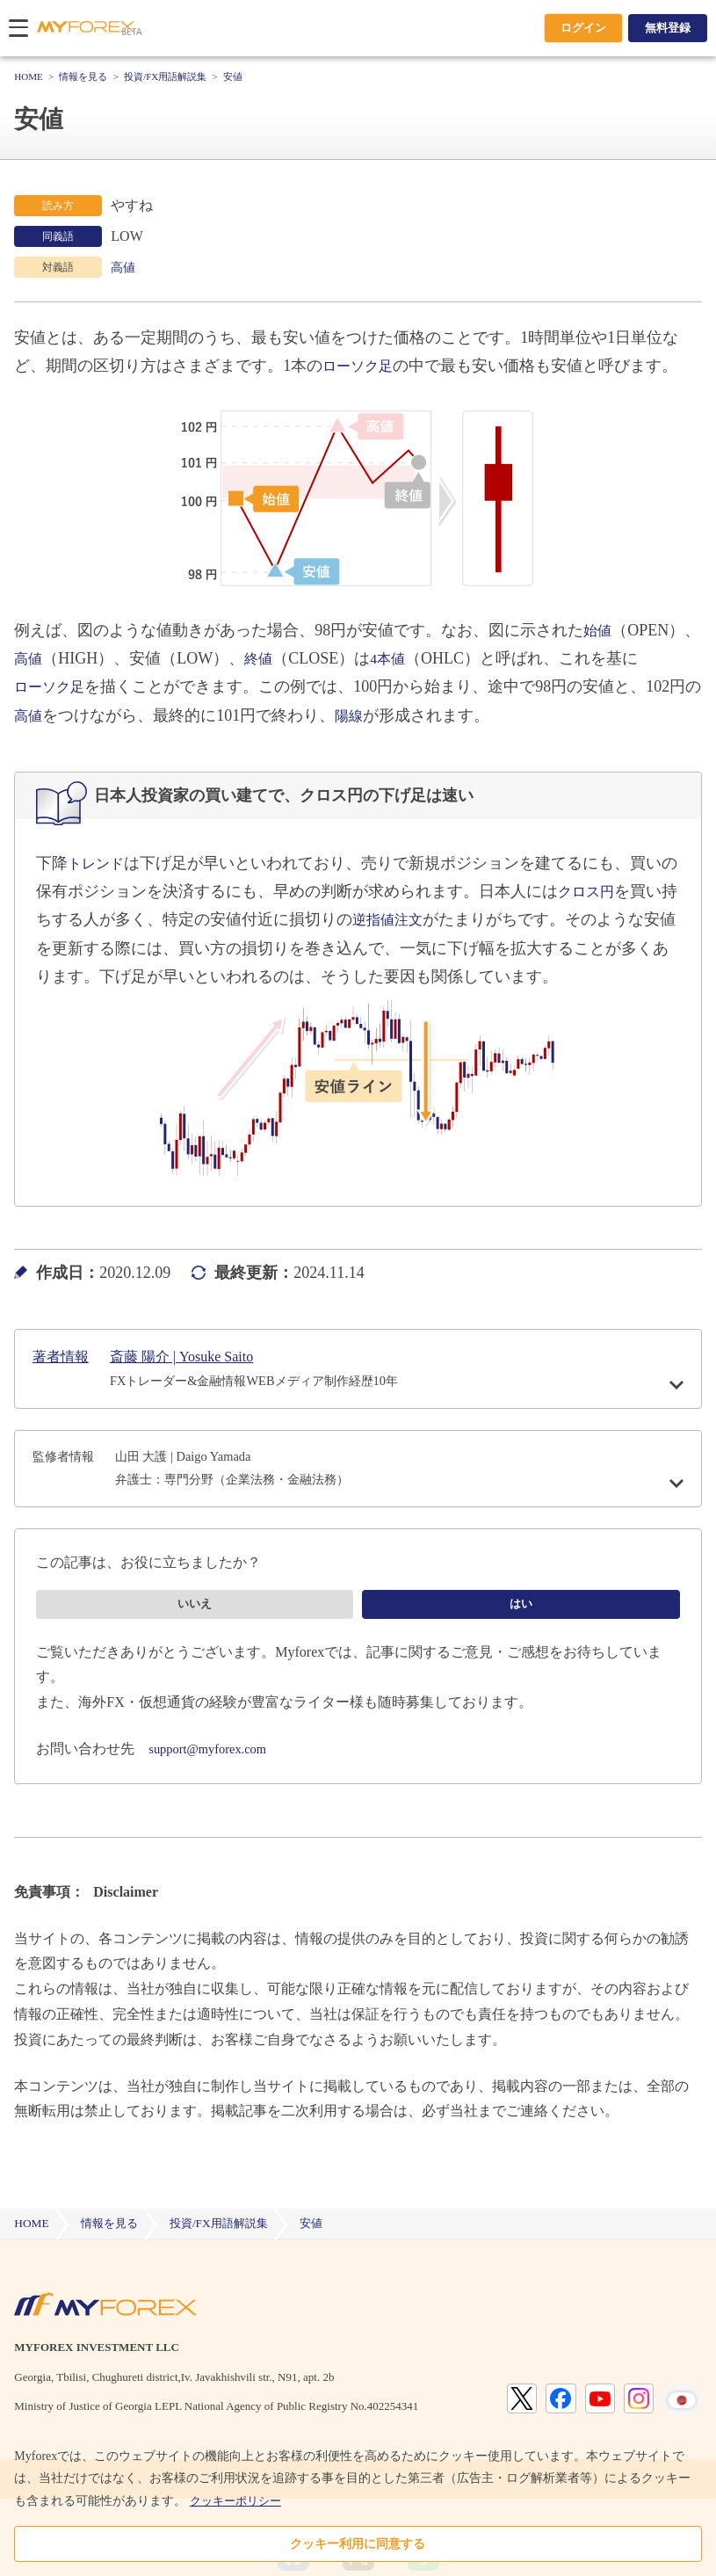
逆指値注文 (423, 919)
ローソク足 (361, 365)
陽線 (441, 715)
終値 (352, 658)
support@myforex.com (213, 1782)
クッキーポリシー (239, 2500)
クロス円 (605, 891)
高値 (125, 266)
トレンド (99, 863)
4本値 (485, 658)
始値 (599, 630)
